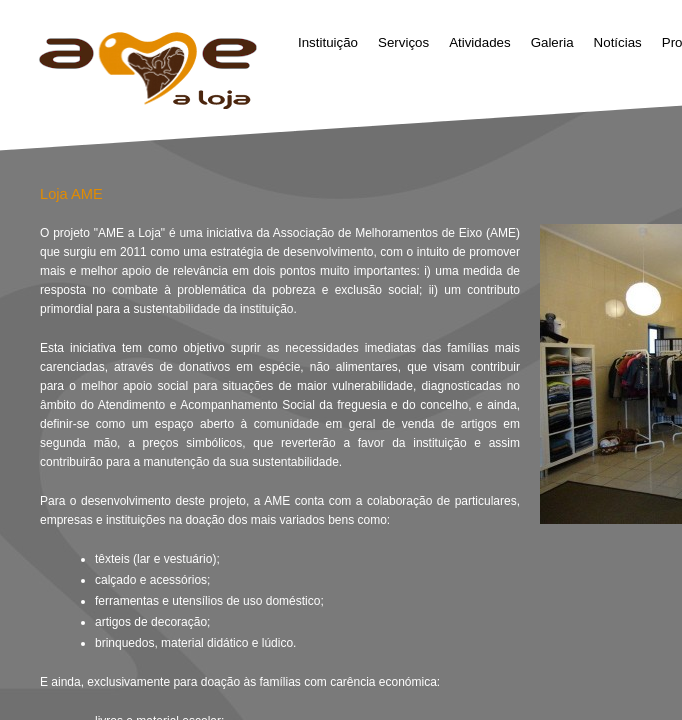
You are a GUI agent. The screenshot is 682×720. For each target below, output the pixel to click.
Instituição (328, 42)
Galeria (552, 42)
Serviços (403, 42)
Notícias (618, 42)
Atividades (480, 42)
